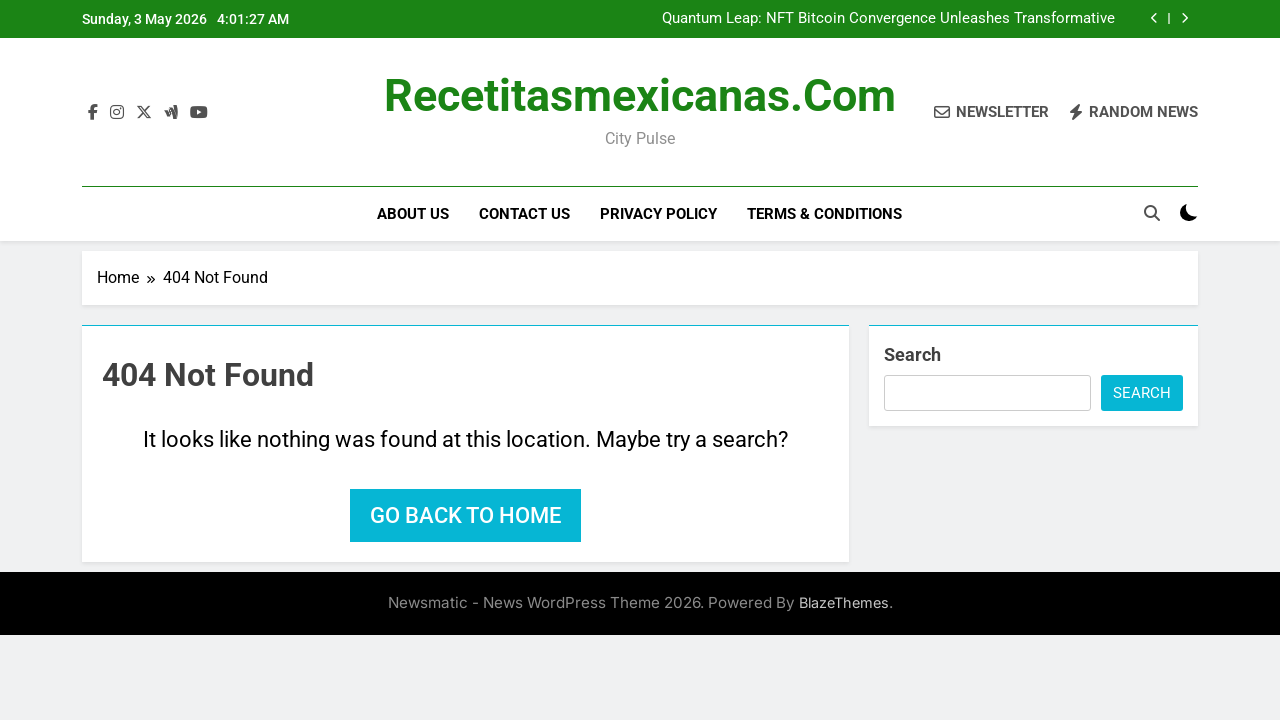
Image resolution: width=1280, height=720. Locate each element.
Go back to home (465, 515)
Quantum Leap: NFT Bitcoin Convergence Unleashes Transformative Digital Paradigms (888, 19)
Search (912, 354)
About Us (413, 214)
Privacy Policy (658, 214)
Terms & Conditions (824, 214)
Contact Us (524, 214)
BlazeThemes (844, 602)
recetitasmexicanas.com (640, 95)
